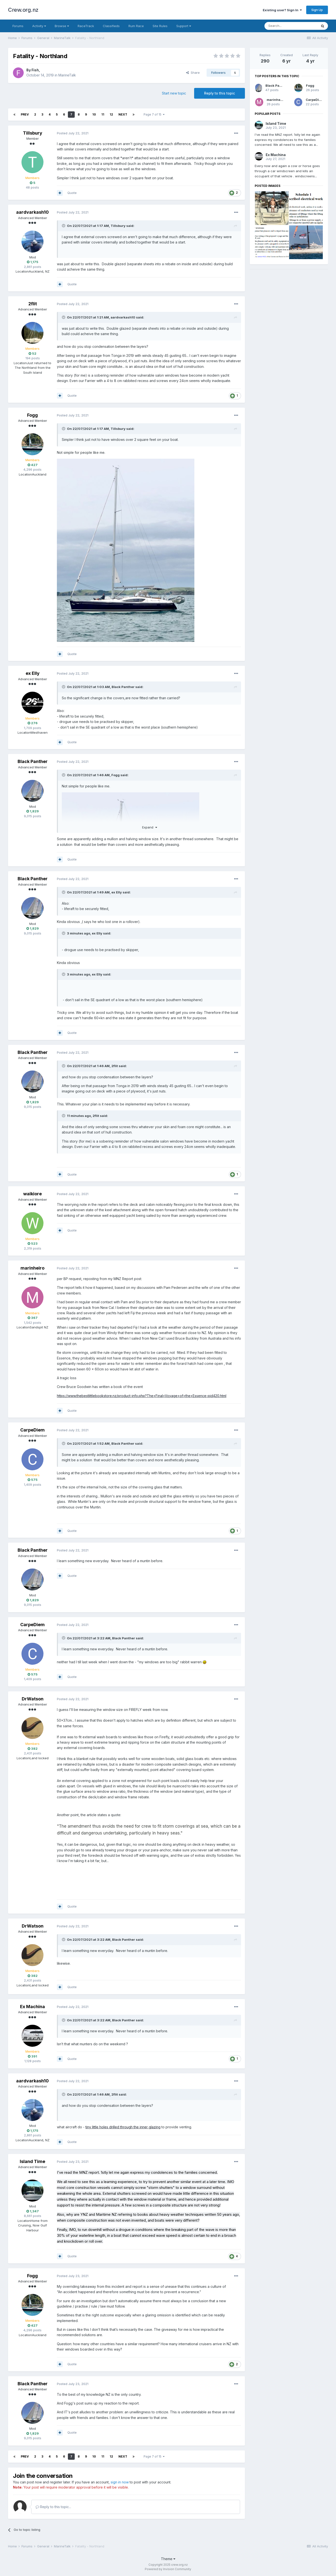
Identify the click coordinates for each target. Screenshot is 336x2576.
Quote (72, 193)
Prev (25, 114)
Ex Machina (32, 2006)
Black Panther (123, 687)
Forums (17, 26)
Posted (72, 133)
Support (183, 26)
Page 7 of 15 (154, 114)
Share (193, 72)
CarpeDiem (32, 1429)
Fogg (32, 415)
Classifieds (111, 26)
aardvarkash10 (32, 212)
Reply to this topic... (53, 2507)
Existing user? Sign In (282, 10)
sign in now (120, 2482)
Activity (39, 26)
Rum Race (136, 26)
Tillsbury (32, 133)
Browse (62, 26)
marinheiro (32, 1268)
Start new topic (174, 93)
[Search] (290, 26)
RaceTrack (86, 26)
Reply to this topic (219, 93)
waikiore (32, 1193)
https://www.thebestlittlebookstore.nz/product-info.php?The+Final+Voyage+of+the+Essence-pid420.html (141, 1396)
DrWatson (32, 1698)
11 (102, 114)
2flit (32, 303)
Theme (168, 2559)
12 (111, 114)
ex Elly (33, 673)
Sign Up (317, 10)
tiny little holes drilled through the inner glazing (122, 2127)
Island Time (32, 2161)
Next (122, 114)
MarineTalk (67, 75)
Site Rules (160, 26)
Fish (35, 70)
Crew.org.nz (23, 10)
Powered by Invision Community (168, 2569)
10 (94, 114)
